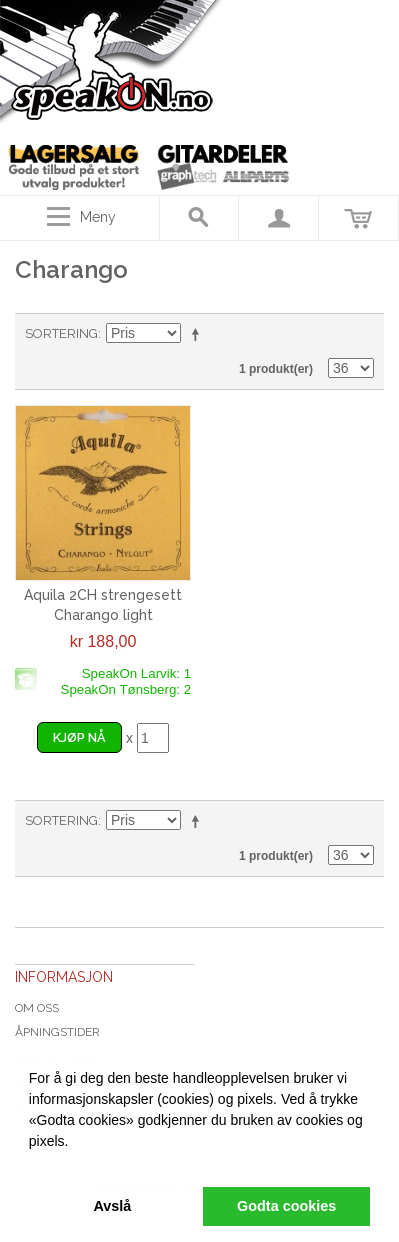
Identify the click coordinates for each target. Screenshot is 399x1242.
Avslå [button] (112, 1206)
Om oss (37, 1008)
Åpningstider (57, 1032)
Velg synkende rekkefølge (199, 334)
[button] (32, 1164)
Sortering (61, 333)
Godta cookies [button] (286, 1206)
